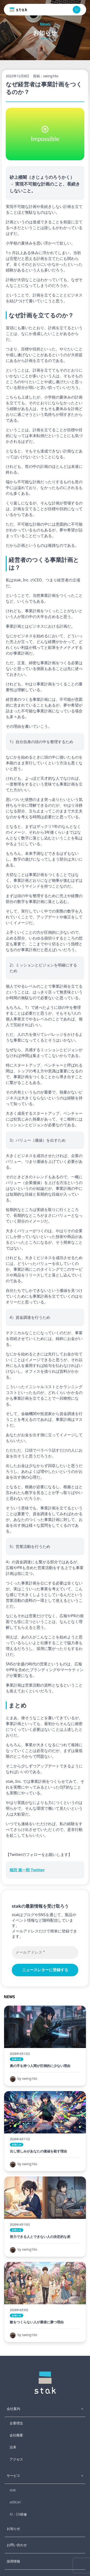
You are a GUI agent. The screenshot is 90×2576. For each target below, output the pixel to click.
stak (13, 2490)
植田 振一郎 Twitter (27, 1870)
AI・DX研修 (18, 2514)
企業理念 (16, 2423)
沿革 (13, 2447)
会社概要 (16, 2435)
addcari (15, 2502)
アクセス (16, 2459)
